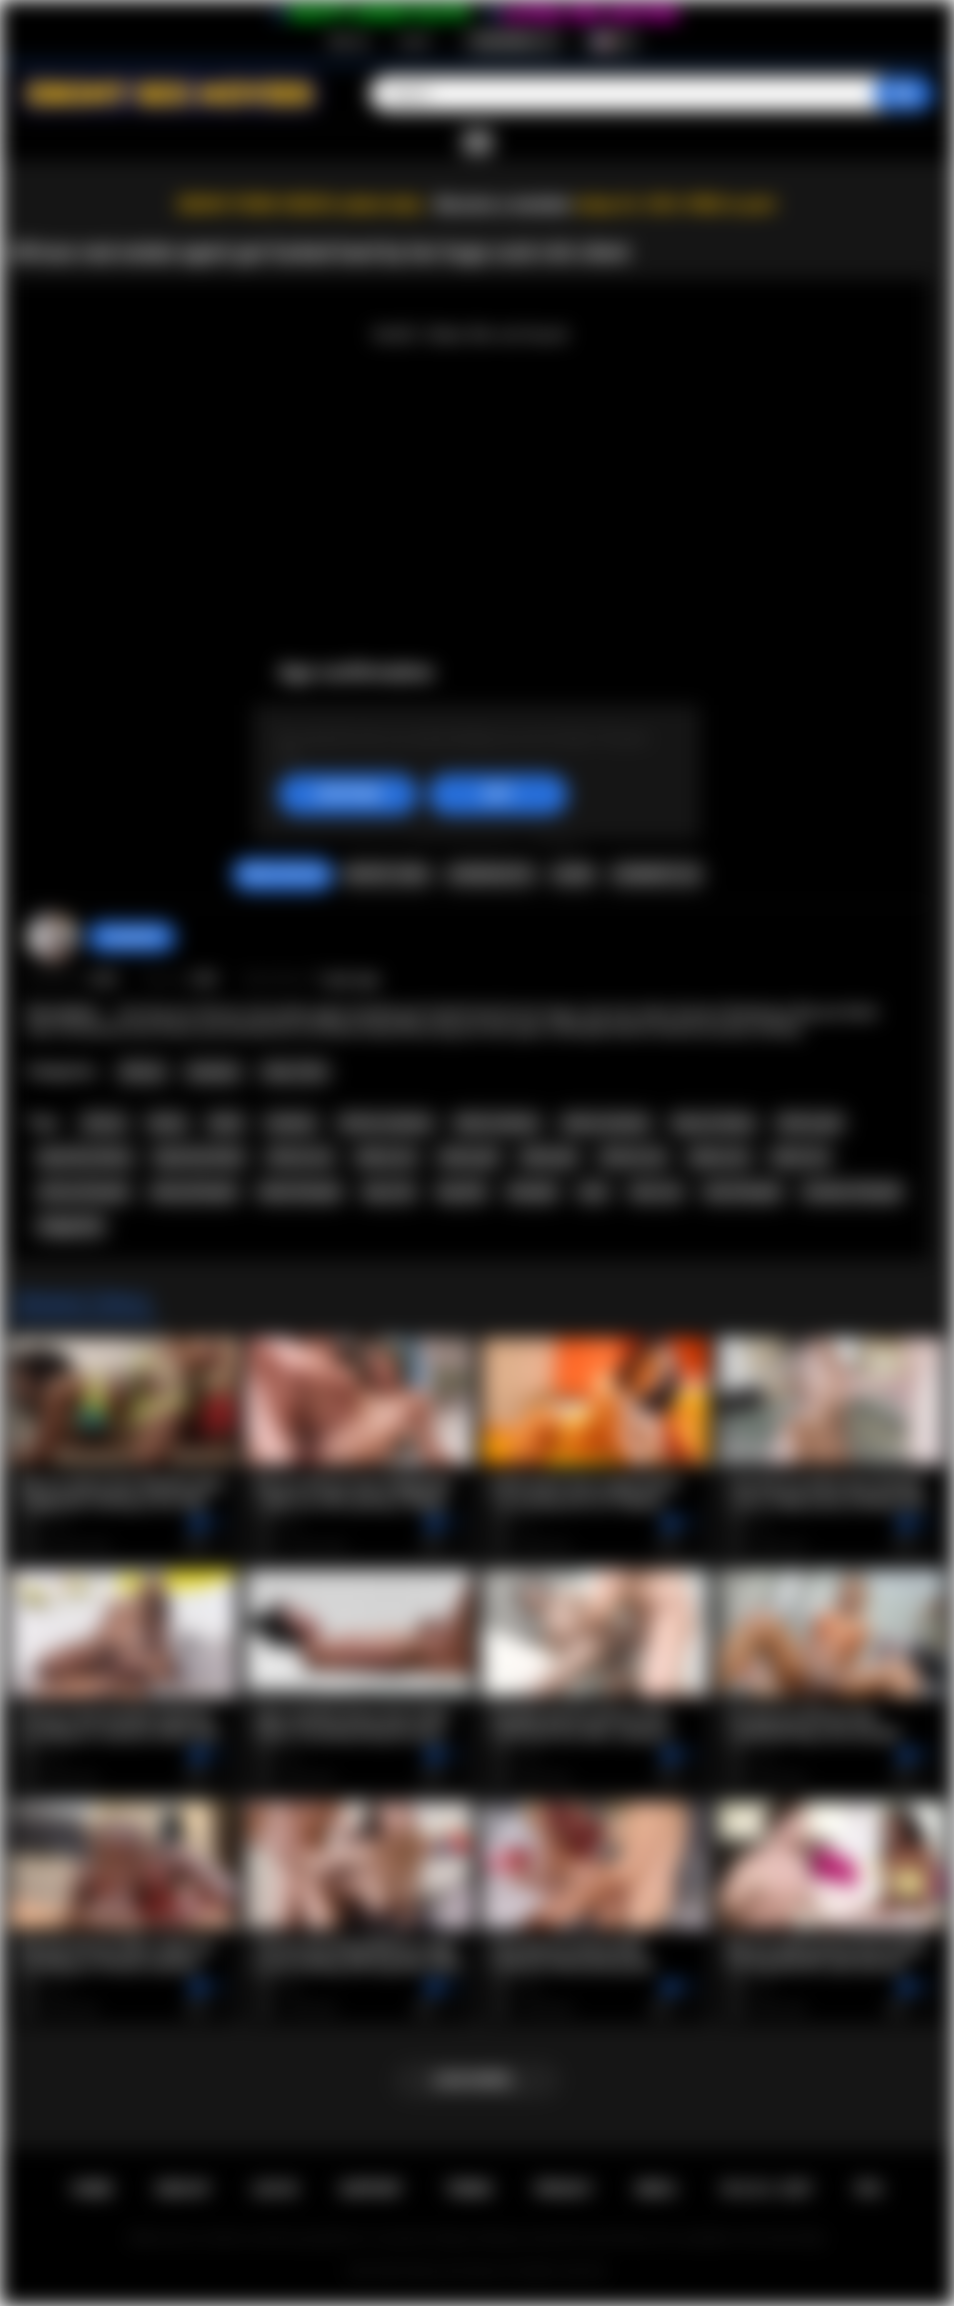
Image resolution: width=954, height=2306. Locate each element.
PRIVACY (563, 2189)
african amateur (386, 1123)
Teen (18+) (294, 1072)
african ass (300, 1157)
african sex (633, 1157)
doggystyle (71, 1226)
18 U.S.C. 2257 (765, 2189)
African (142, 1072)
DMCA (656, 2189)
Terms (469, 2189)
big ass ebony (714, 1123)
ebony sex (719, 1157)
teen (593, 1192)
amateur (291, 1123)
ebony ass (386, 1157)
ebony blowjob (194, 1192)
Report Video (386, 874)
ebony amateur (606, 1123)
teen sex (656, 1192)
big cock (390, 1192)
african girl (809, 1123)
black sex (800, 1157)
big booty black (199, 1157)
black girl (549, 1157)
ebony (167, 1123)
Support (371, 2189)
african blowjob (83, 1192)
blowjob (532, 1192)
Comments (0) (655, 874)
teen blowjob (742, 1192)
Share (573, 874)
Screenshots (490, 874)
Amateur (213, 1072)
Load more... (477, 2080)
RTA (869, 2189)
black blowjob (300, 1192)
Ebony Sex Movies (456, 2271)
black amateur (497, 1123)
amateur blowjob (852, 1192)
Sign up (348, 41)
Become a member (503, 204)
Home (92, 2189)
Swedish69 (131, 937)
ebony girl (469, 1157)
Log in (414, 41)
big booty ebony (85, 1157)
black (226, 1123)
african (104, 1123)
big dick (462, 1192)
